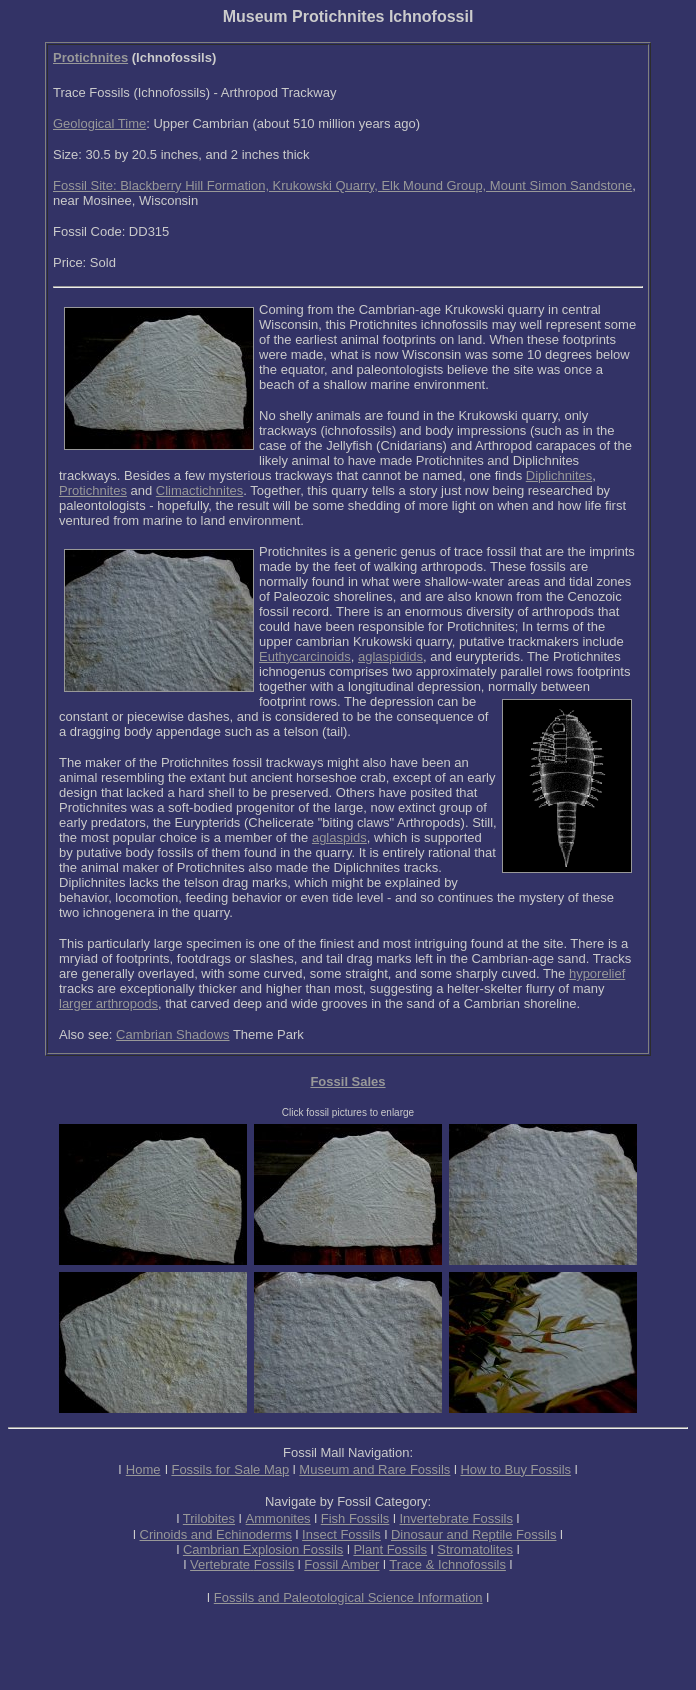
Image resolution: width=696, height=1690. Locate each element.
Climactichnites (199, 490)
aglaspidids (390, 656)
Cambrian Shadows (172, 1034)
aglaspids (339, 837)
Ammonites (278, 1518)
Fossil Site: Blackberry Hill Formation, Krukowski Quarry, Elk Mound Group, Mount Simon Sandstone (342, 185)
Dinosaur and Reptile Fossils (473, 1534)
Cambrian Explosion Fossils (263, 1549)
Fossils (274, 1564)
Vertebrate (220, 1564)
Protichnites (90, 57)
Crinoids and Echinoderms (216, 1534)
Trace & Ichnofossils (447, 1564)
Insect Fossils (341, 1534)
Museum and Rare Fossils (374, 1469)
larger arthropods (108, 1003)
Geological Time (99, 123)
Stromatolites (475, 1549)
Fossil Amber (341, 1564)
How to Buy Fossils (515, 1469)
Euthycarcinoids (305, 656)
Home (143, 1469)
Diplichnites (559, 475)
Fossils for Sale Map (230, 1469)
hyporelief (597, 973)
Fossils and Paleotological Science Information (348, 1597)
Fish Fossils (355, 1518)
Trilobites (209, 1518)
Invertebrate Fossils (456, 1518)
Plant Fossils (390, 1549)
